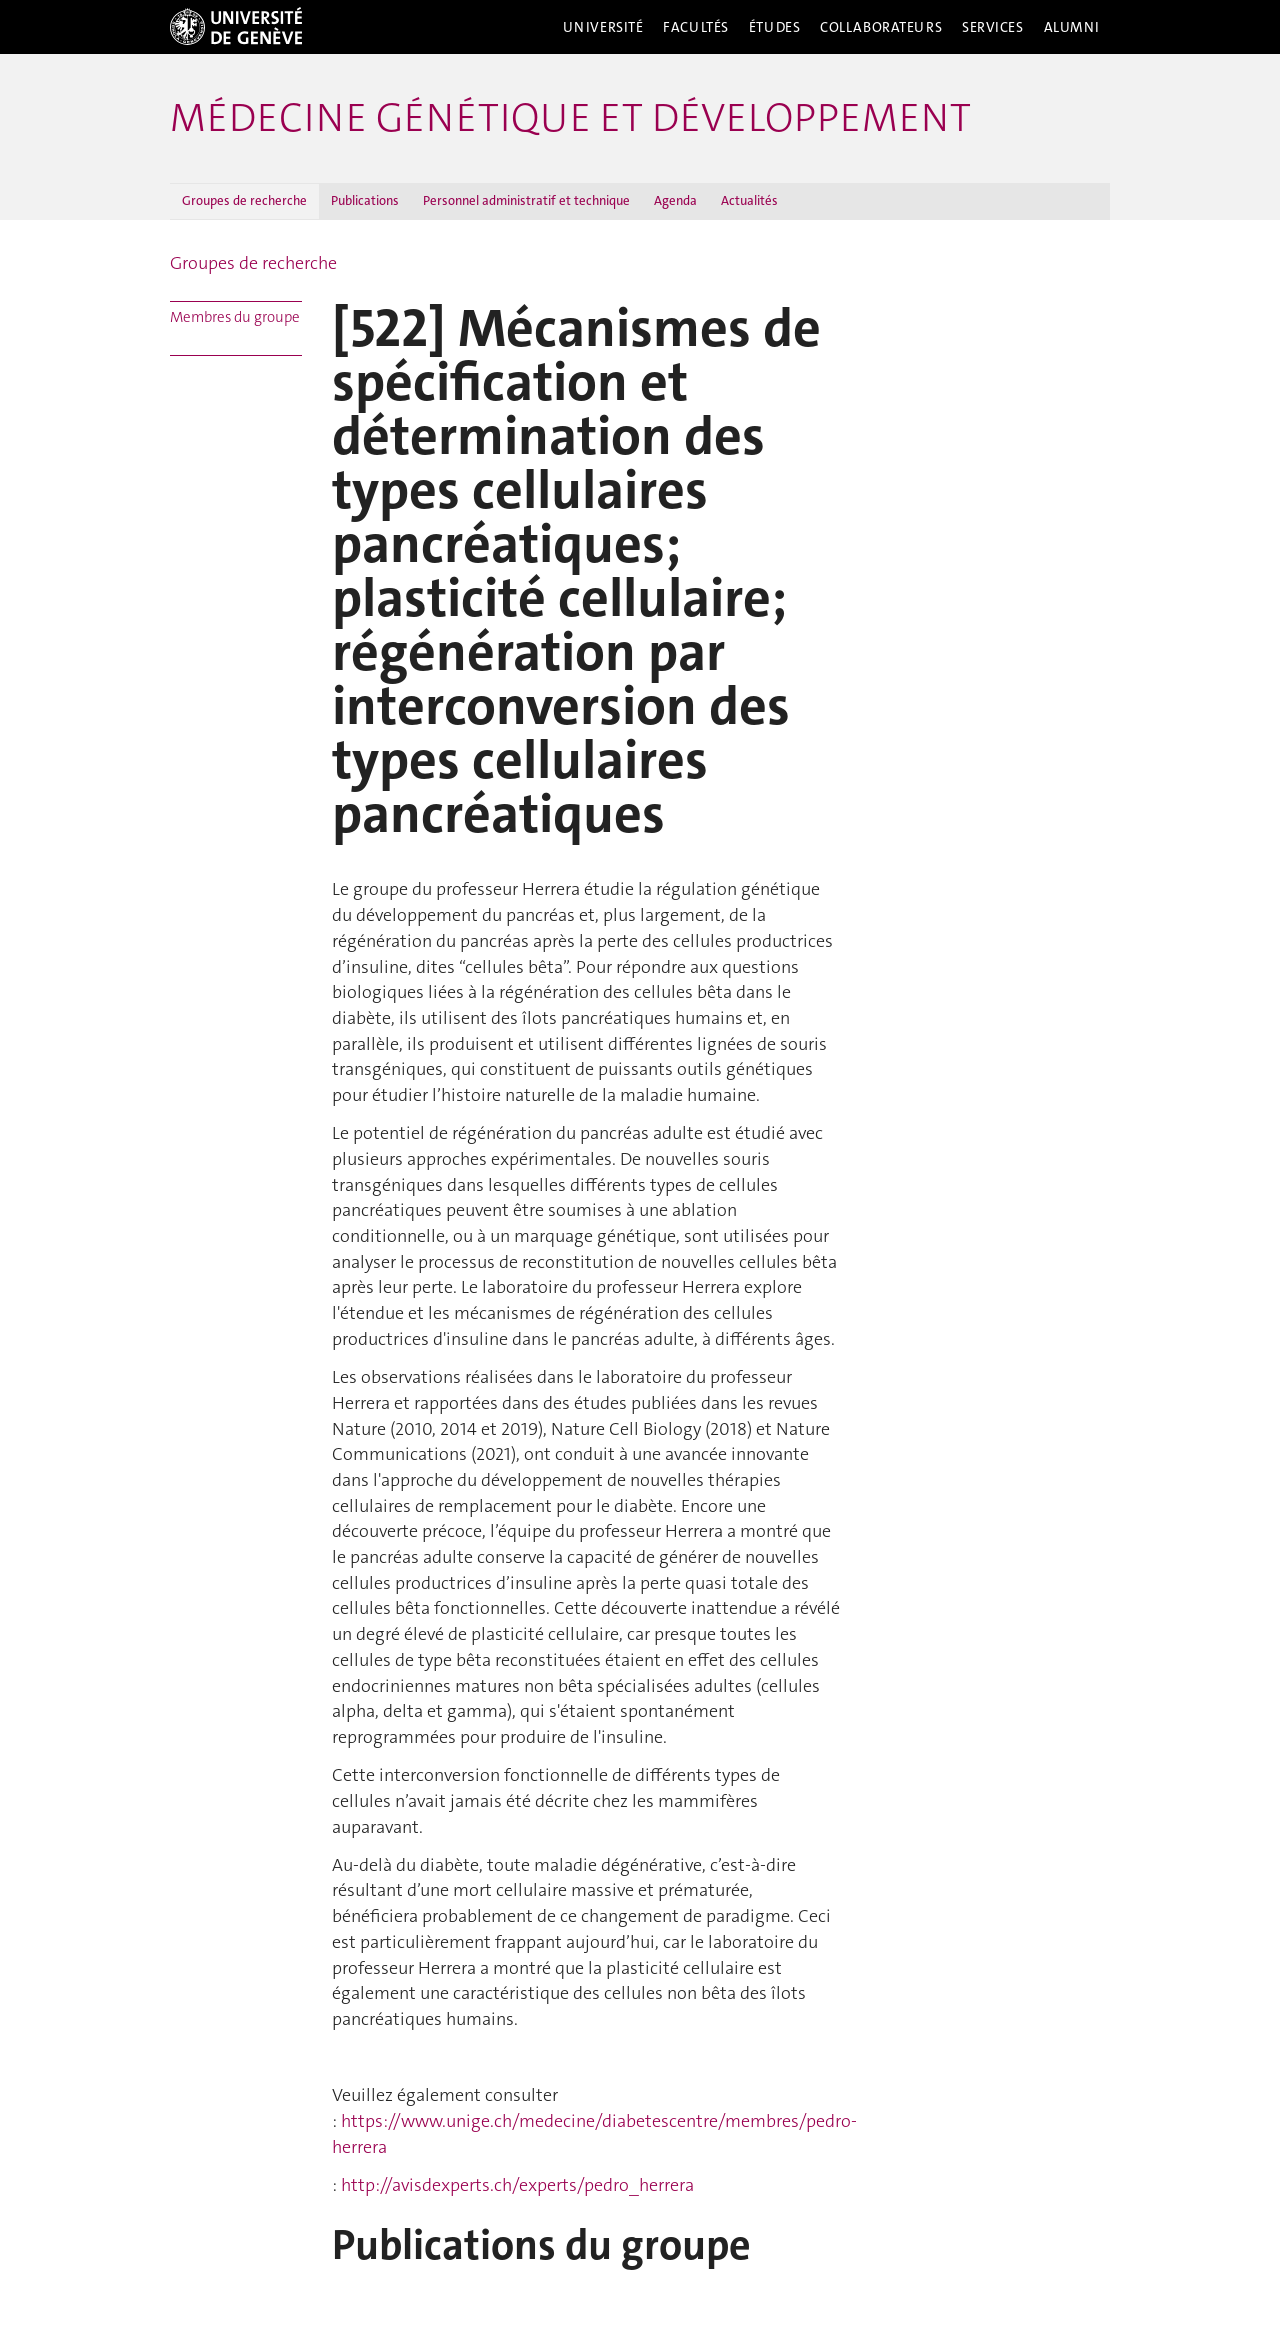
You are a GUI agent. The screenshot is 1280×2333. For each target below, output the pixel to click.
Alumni (1072, 27)
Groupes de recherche (244, 200)
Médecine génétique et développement (570, 118)
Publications (365, 200)
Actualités (749, 200)
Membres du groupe (235, 317)
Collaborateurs (881, 27)
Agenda (675, 200)
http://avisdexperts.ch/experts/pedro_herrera (517, 2185)
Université (603, 27)
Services (993, 27)
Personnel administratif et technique (526, 200)
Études (774, 27)
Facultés (696, 27)
